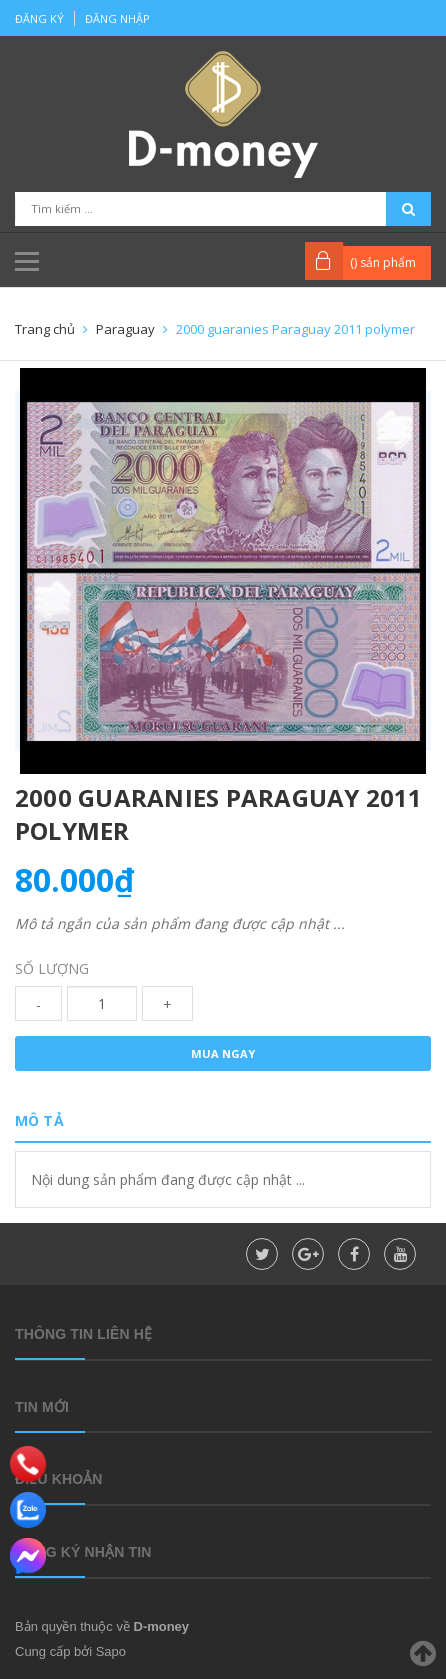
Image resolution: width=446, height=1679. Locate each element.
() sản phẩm (383, 262)
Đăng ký (39, 18)
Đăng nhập (117, 18)
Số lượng (52, 968)
